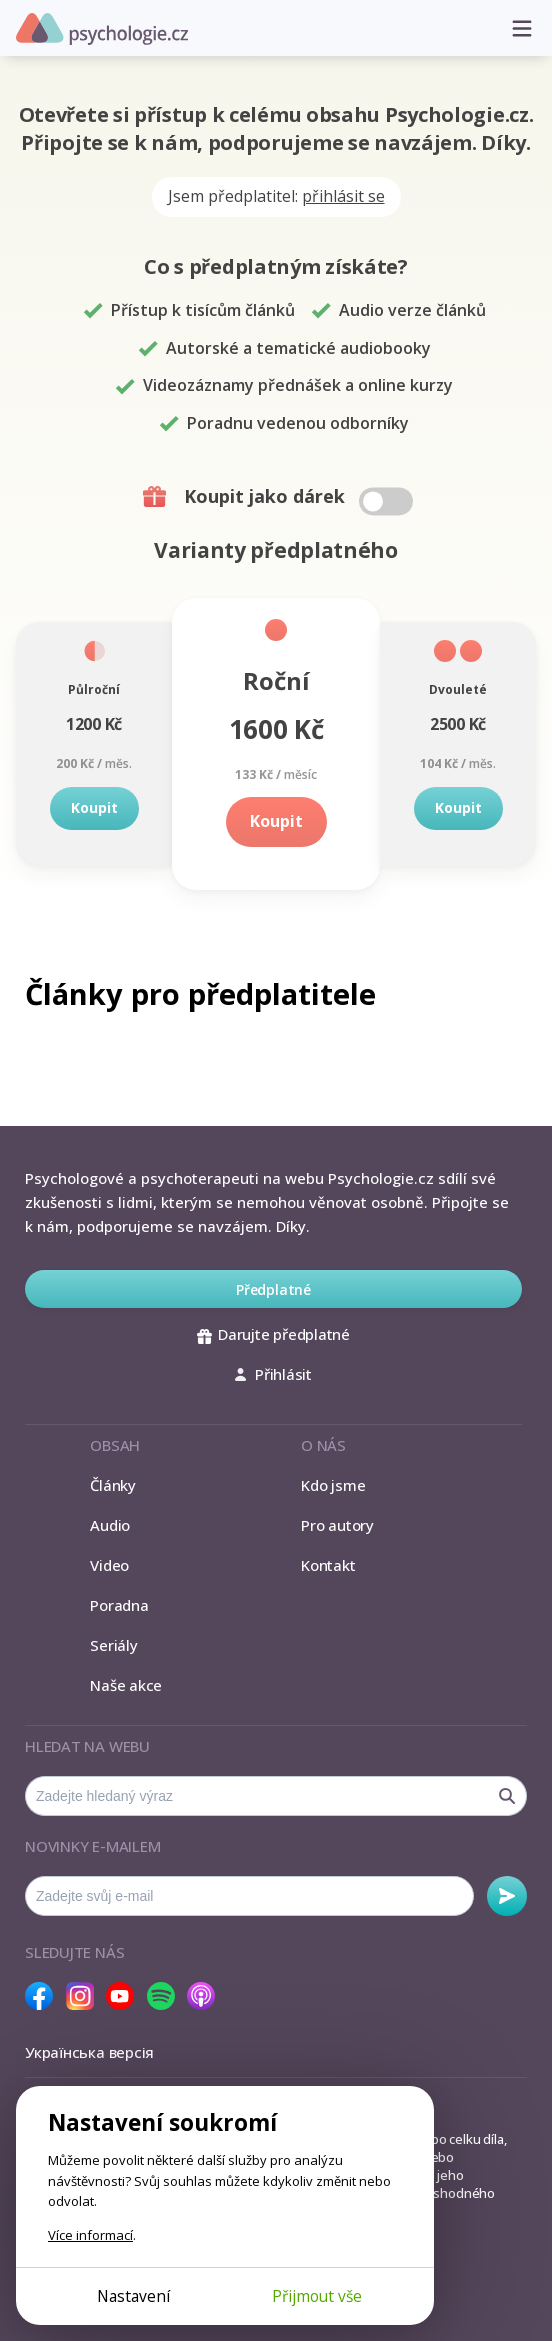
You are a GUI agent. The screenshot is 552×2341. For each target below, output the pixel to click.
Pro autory (337, 1525)
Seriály (113, 1645)
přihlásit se (343, 196)
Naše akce (126, 1685)
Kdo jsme (333, 1485)
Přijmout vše (317, 2296)
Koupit (94, 807)
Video (109, 1565)
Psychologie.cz (102, 29)
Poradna (119, 1605)
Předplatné (273, 1289)
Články (113, 1485)
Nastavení (133, 2296)
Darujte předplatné (273, 1334)
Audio (110, 1525)
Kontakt (328, 1565)
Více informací (90, 2235)
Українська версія (89, 2052)
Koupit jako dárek (280, 497)
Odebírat (507, 1896)
